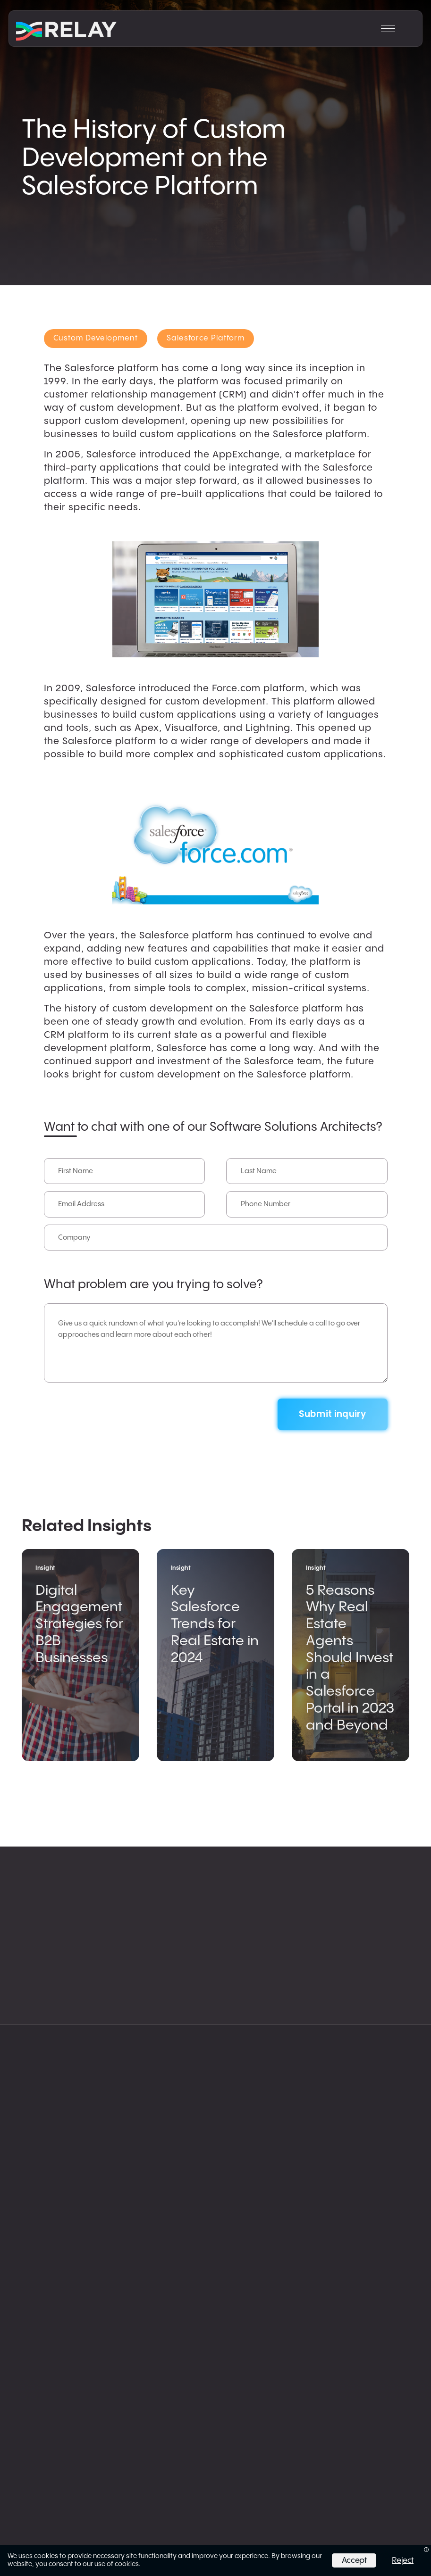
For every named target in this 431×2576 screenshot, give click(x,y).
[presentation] (115, 1408)
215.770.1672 (152, 2260)
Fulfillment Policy (151, 2326)
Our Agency (340, 1959)
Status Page (145, 2305)
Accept (354, 2560)
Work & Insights (349, 1978)
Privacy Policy (147, 2294)
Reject (403, 2560)
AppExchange (344, 1998)
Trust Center (144, 2315)
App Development (210, 1959)
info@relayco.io (158, 2248)
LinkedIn (332, 2018)
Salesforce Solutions (81, 1914)
